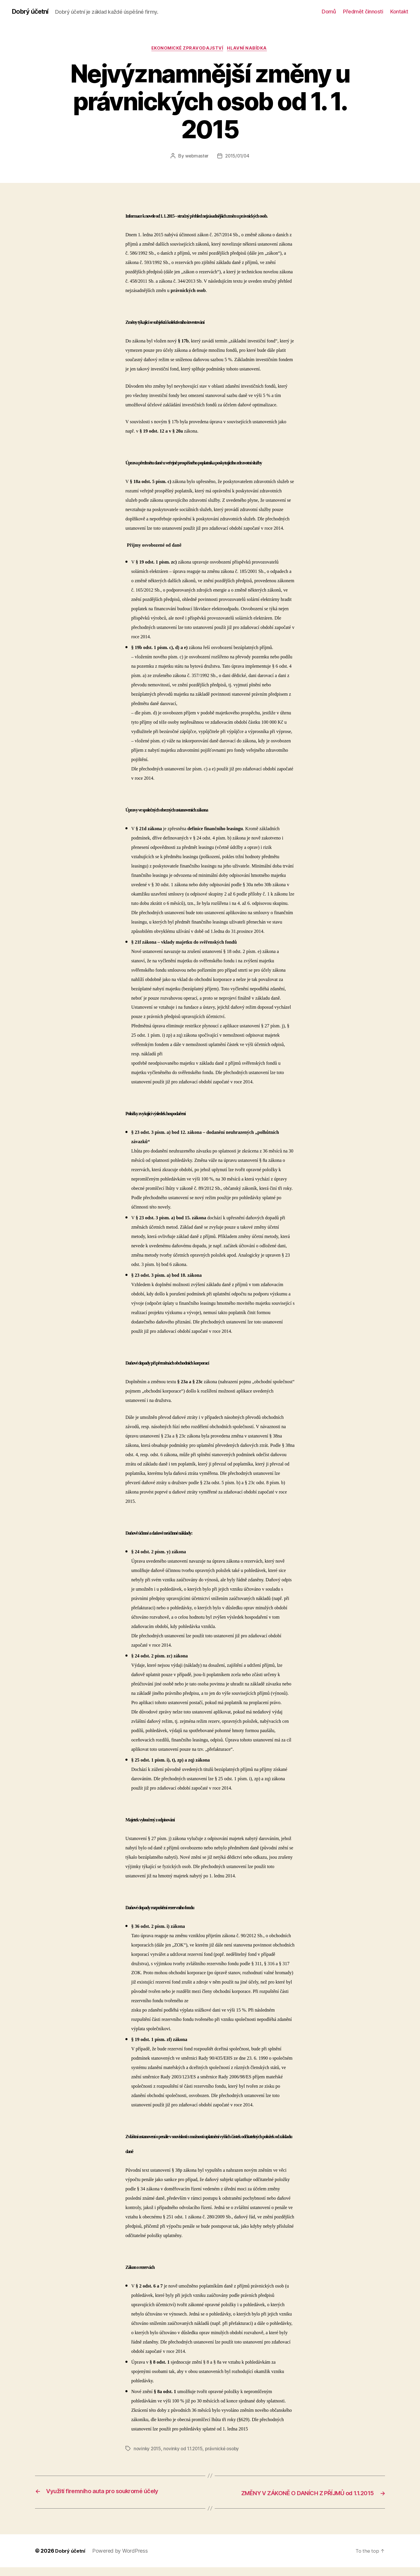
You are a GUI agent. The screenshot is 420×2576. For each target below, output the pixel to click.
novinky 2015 (148, 2450)
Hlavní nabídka (249, 49)
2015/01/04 (238, 157)
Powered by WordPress (122, 2559)
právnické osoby (226, 2450)
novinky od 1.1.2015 (185, 2450)
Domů (329, 11)
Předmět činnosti (363, 11)
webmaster (196, 157)
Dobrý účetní (32, 11)
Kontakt (399, 11)
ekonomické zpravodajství (187, 49)
